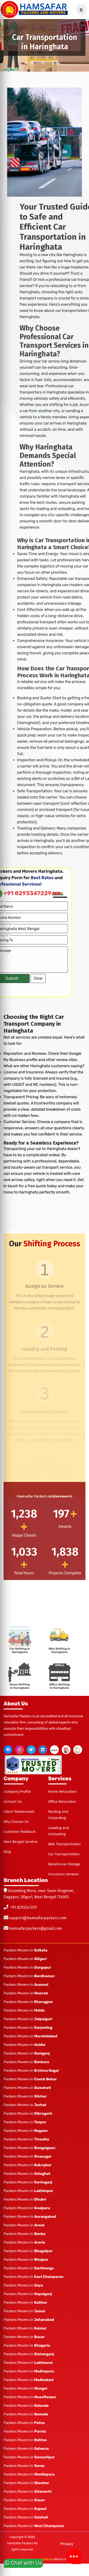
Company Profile (17, 1783)
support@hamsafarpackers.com (37, 1909)
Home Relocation (62, 1783)
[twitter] (31, 1740)
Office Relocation (62, 1793)
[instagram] (19, 1740)
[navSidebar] (79, 10)
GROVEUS (59, 2550)
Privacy (66, 2535)
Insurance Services (63, 1865)
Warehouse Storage (64, 1855)
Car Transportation (64, 1845)
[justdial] (54, 1740)
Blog (7, 1843)
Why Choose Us (16, 1813)
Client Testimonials (19, 1803)
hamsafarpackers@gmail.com (35, 1919)
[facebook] (8, 1740)
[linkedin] (42, 1740)
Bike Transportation (64, 1835)
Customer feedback (19, 1823)
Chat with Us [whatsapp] (23, 2563)
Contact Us (13, 1793)
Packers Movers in (25, 1941)
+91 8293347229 (23, 1898)
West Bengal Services (21, 1833)
